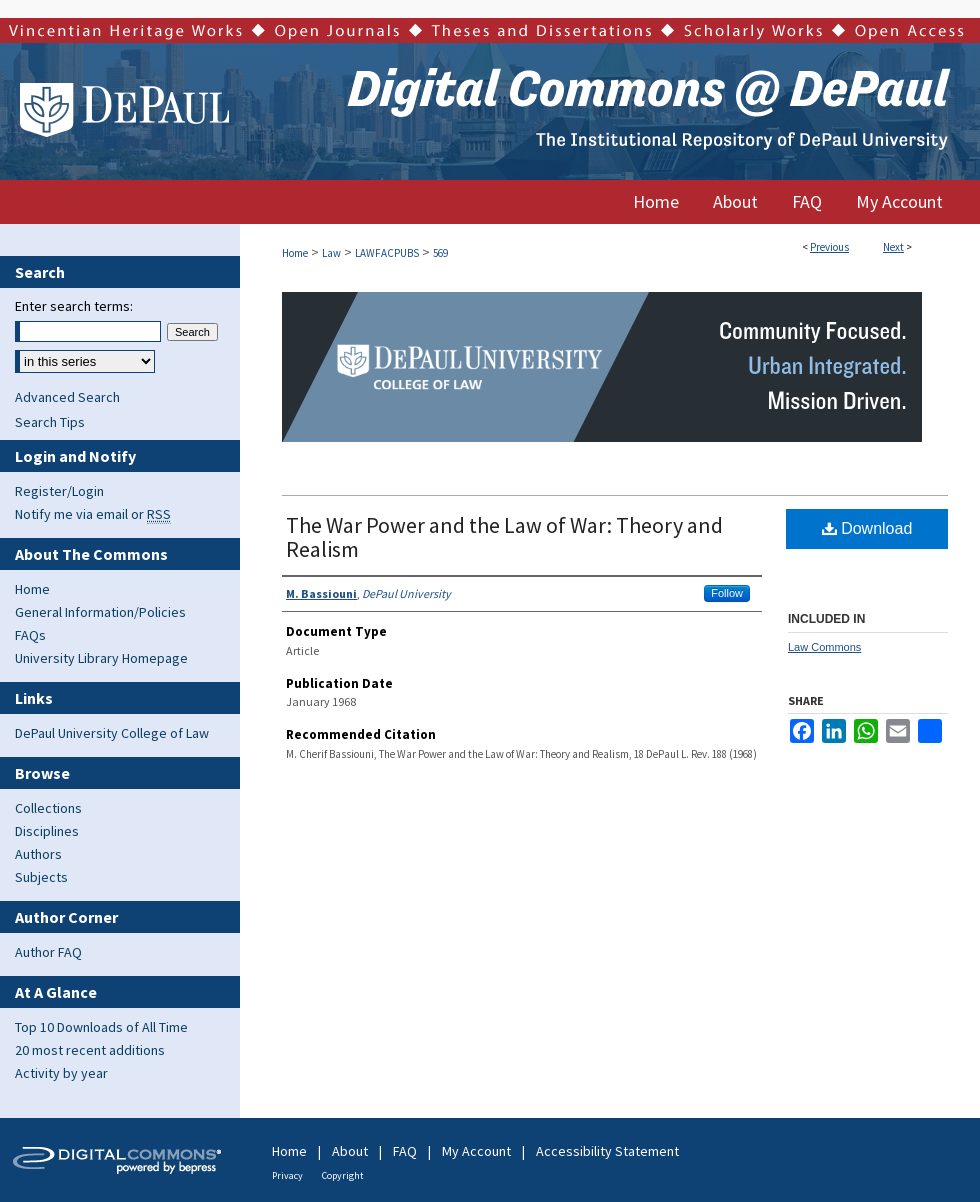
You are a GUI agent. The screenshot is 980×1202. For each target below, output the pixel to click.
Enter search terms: (74, 306)
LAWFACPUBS (387, 253)
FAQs (30, 635)
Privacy (287, 1175)
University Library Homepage (101, 658)
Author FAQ (48, 952)
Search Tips (50, 422)
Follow (727, 593)
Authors (38, 854)
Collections (48, 808)
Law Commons (824, 647)
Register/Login (59, 491)
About (350, 1151)
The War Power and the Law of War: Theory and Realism (504, 537)
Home (295, 253)
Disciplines (47, 831)
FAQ (405, 1151)
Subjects (41, 877)
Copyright (343, 1175)
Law (331, 253)
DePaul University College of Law (112, 733)
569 (440, 253)
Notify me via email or (93, 514)
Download (867, 528)
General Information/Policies (100, 612)
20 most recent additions (90, 1050)
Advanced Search (67, 397)
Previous (829, 247)
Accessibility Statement (607, 1151)
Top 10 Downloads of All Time (101, 1027)
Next (893, 247)
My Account (476, 1151)
